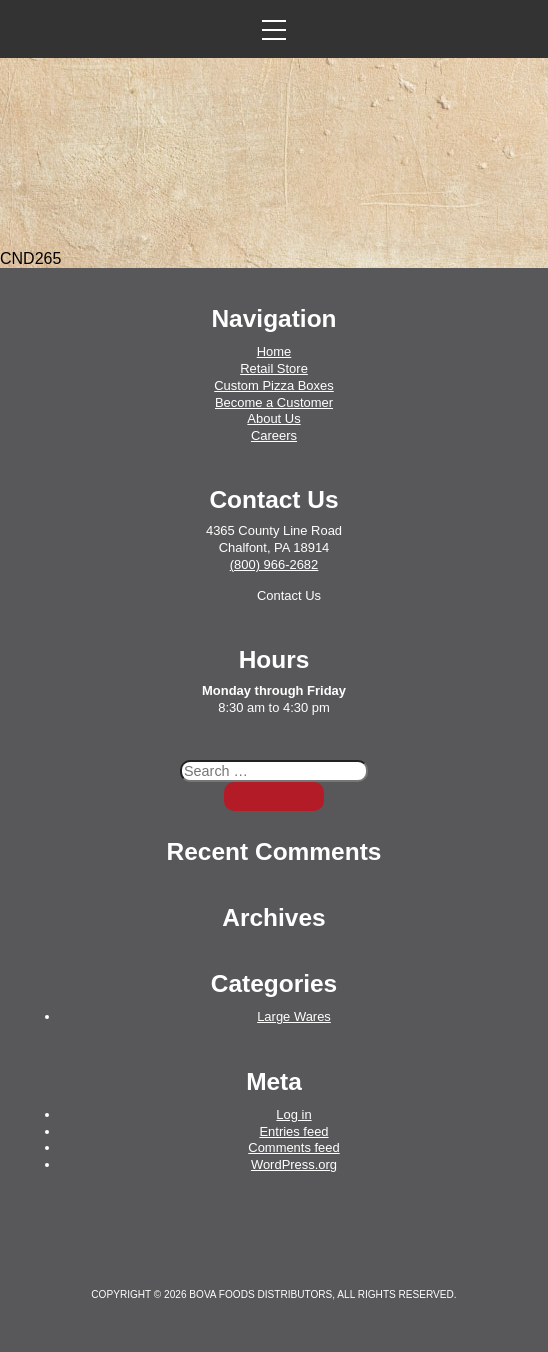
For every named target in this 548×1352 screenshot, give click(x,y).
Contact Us (289, 595)
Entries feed (293, 1131)
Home (274, 351)
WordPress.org (294, 1164)
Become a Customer (274, 402)
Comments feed (293, 1147)
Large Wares (294, 1016)
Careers (274, 435)
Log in (293, 1114)
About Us (273, 418)
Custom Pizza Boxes (274, 385)
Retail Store (274, 368)
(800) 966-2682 (274, 564)
